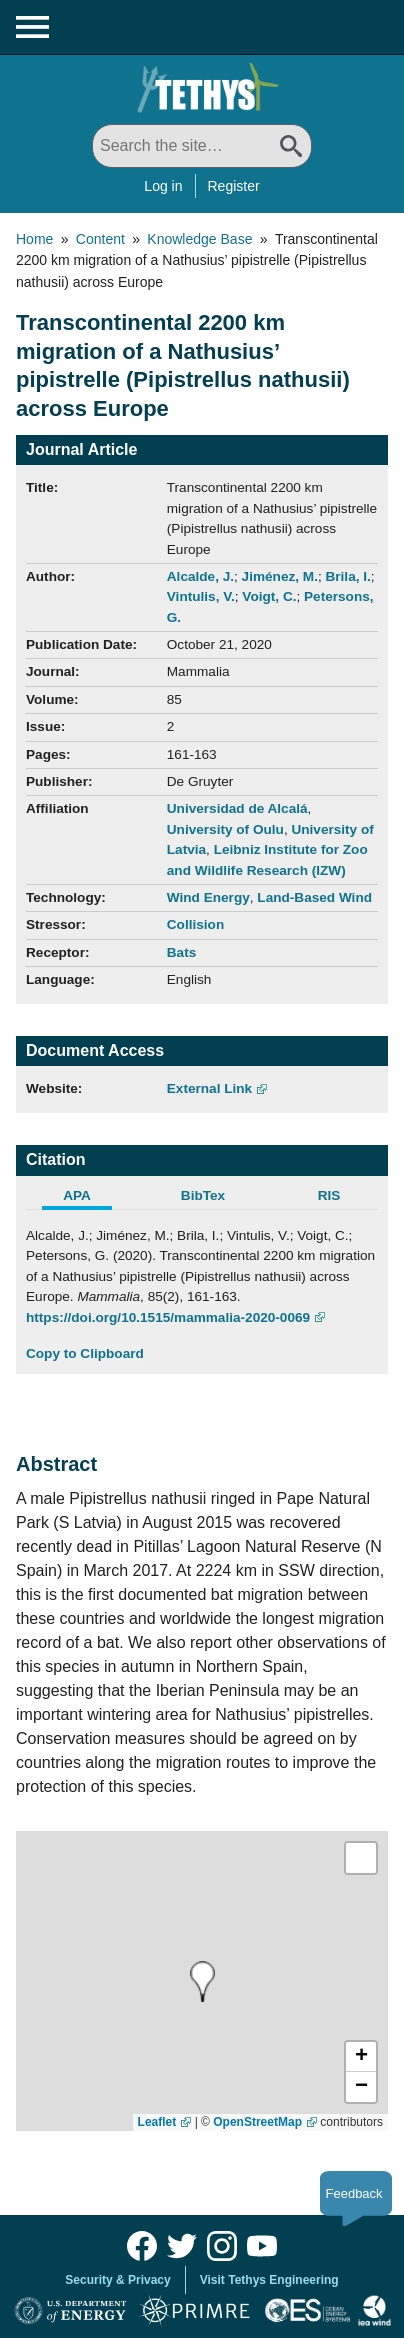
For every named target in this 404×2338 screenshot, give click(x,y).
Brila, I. (347, 576)
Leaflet (157, 2122)
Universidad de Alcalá (237, 808)
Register (234, 186)
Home (34, 239)
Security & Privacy (117, 2280)
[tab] (89, 1198)
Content (100, 239)
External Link (209, 1088)
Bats (181, 952)
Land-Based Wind (314, 897)
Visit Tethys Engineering (269, 2280)
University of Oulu (225, 829)
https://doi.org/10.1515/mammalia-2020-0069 (168, 1317)
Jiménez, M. (280, 576)
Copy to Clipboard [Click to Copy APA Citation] (85, 1353)
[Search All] (202, 146)
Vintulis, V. (201, 596)
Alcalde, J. (200, 576)
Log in (163, 186)
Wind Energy (208, 897)
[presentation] (200, 1981)
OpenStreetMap (257, 2122)
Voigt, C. (269, 596)
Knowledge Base (199, 239)
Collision (195, 924)
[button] (361, 2057)
